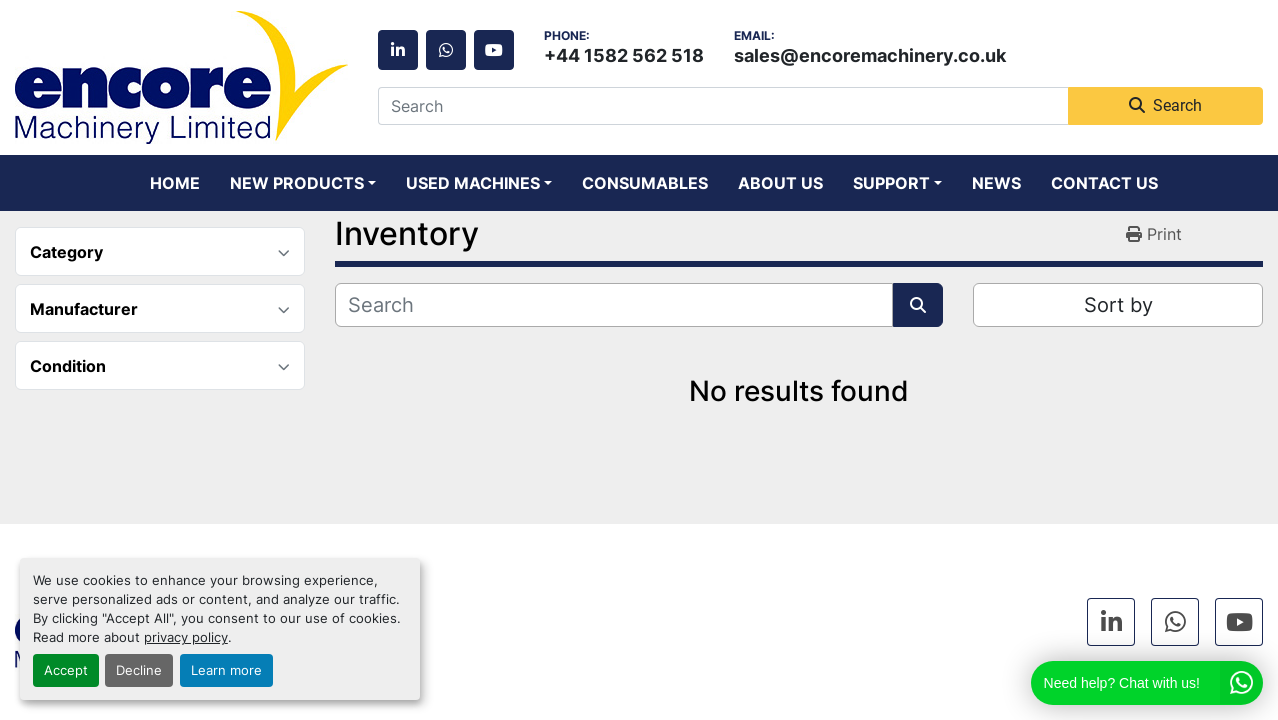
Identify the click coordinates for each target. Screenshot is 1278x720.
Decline (139, 670)
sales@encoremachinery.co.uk (870, 55)
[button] (303, 183)
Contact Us (1104, 183)
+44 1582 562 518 (624, 55)
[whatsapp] (446, 50)
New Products (297, 183)
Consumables (645, 183)
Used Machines (473, 183)
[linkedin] (398, 50)
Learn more (226, 670)
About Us (780, 183)
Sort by (1118, 305)
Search (1165, 105)
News (996, 183)
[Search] (723, 106)
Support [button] (891, 183)
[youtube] (494, 50)
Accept (66, 670)
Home (175, 183)
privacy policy (186, 637)
